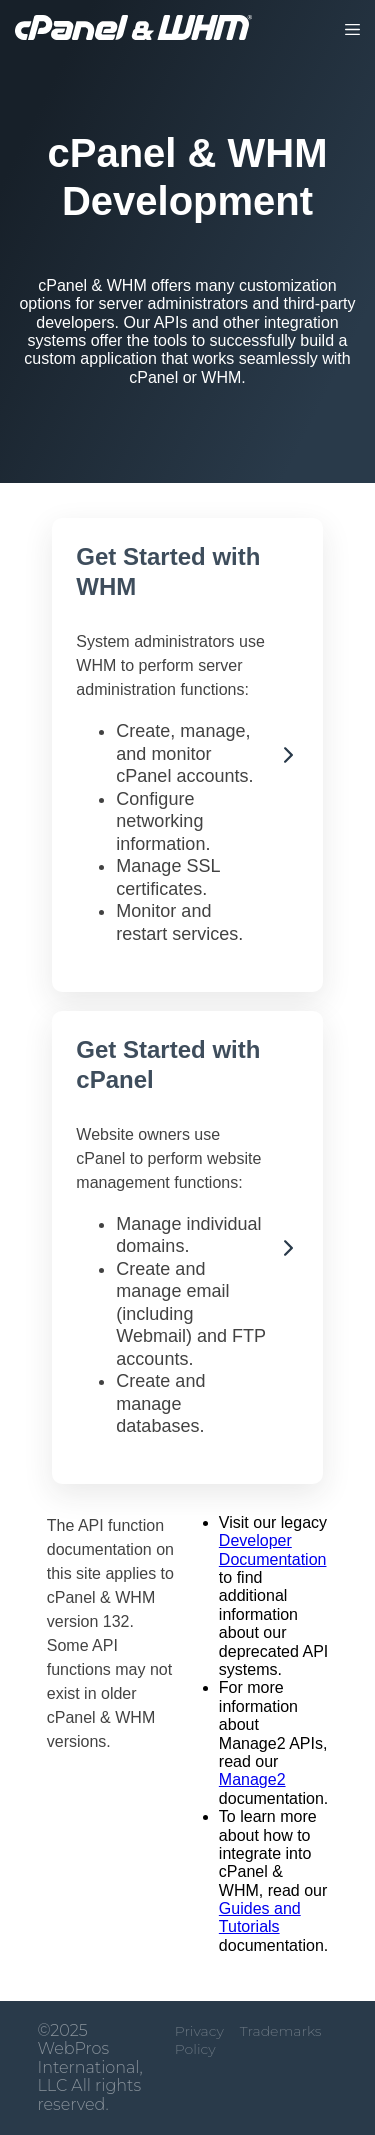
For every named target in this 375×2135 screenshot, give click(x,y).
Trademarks (281, 2031)
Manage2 (252, 1779)
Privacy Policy (199, 2040)
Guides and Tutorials (260, 1917)
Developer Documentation (273, 1549)
